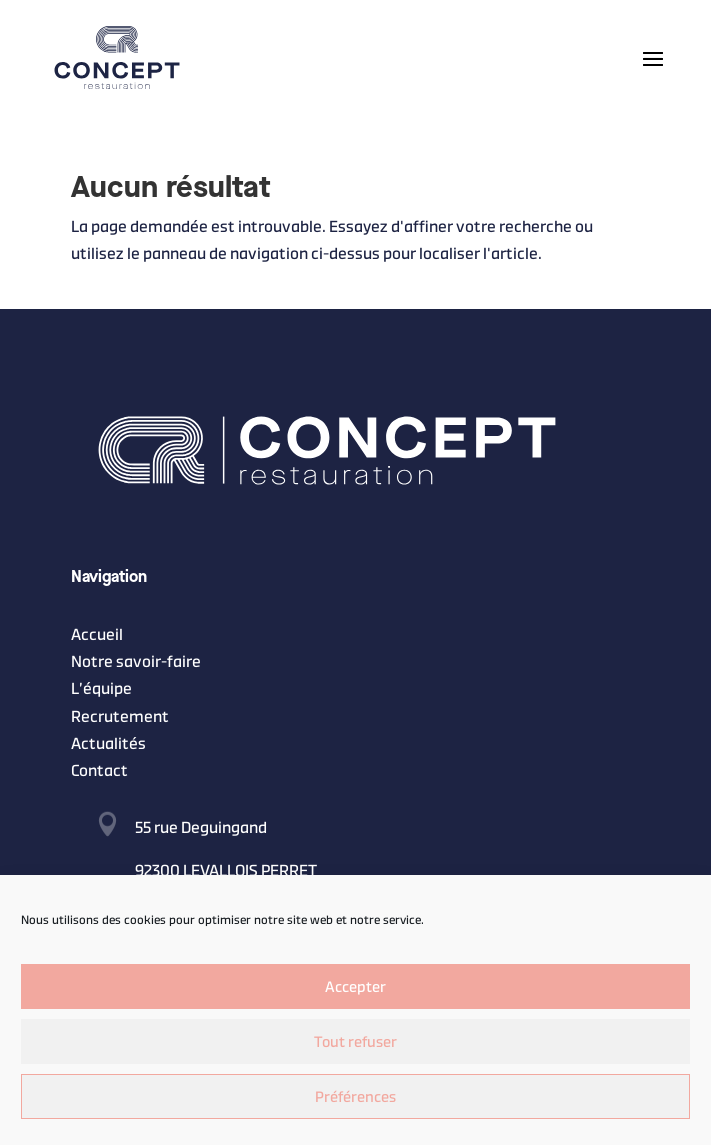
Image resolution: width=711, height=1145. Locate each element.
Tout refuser (355, 1041)
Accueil (97, 634)
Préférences (355, 1096)
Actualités (108, 743)
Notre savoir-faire (136, 661)
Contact (99, 770)
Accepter (355, 986)
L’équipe (101, 688)
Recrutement (120, 716)
